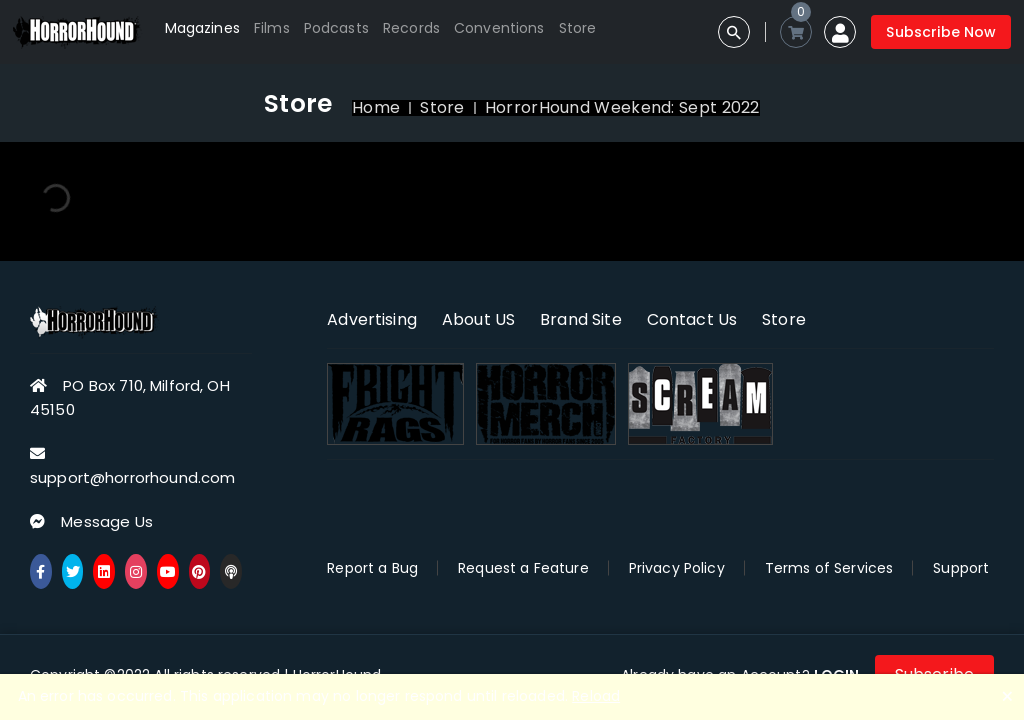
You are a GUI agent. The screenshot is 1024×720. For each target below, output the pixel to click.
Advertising (372, 319)
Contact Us (692, 319)
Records (411, 28)
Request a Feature (523, 568)
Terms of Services (829, 568)
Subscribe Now (941, 32)
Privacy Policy (677, 568)
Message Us (107, 521)
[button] (840, 32)
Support (961, 568)
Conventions (499, 28)
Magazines (202, 28)
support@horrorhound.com (132, 477)
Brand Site (581, 319)
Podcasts (336, 28)
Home (376, 108)
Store (578, 28)
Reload (596, 696)
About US (478, 319)
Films (272, 28)
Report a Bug (372, 568)
